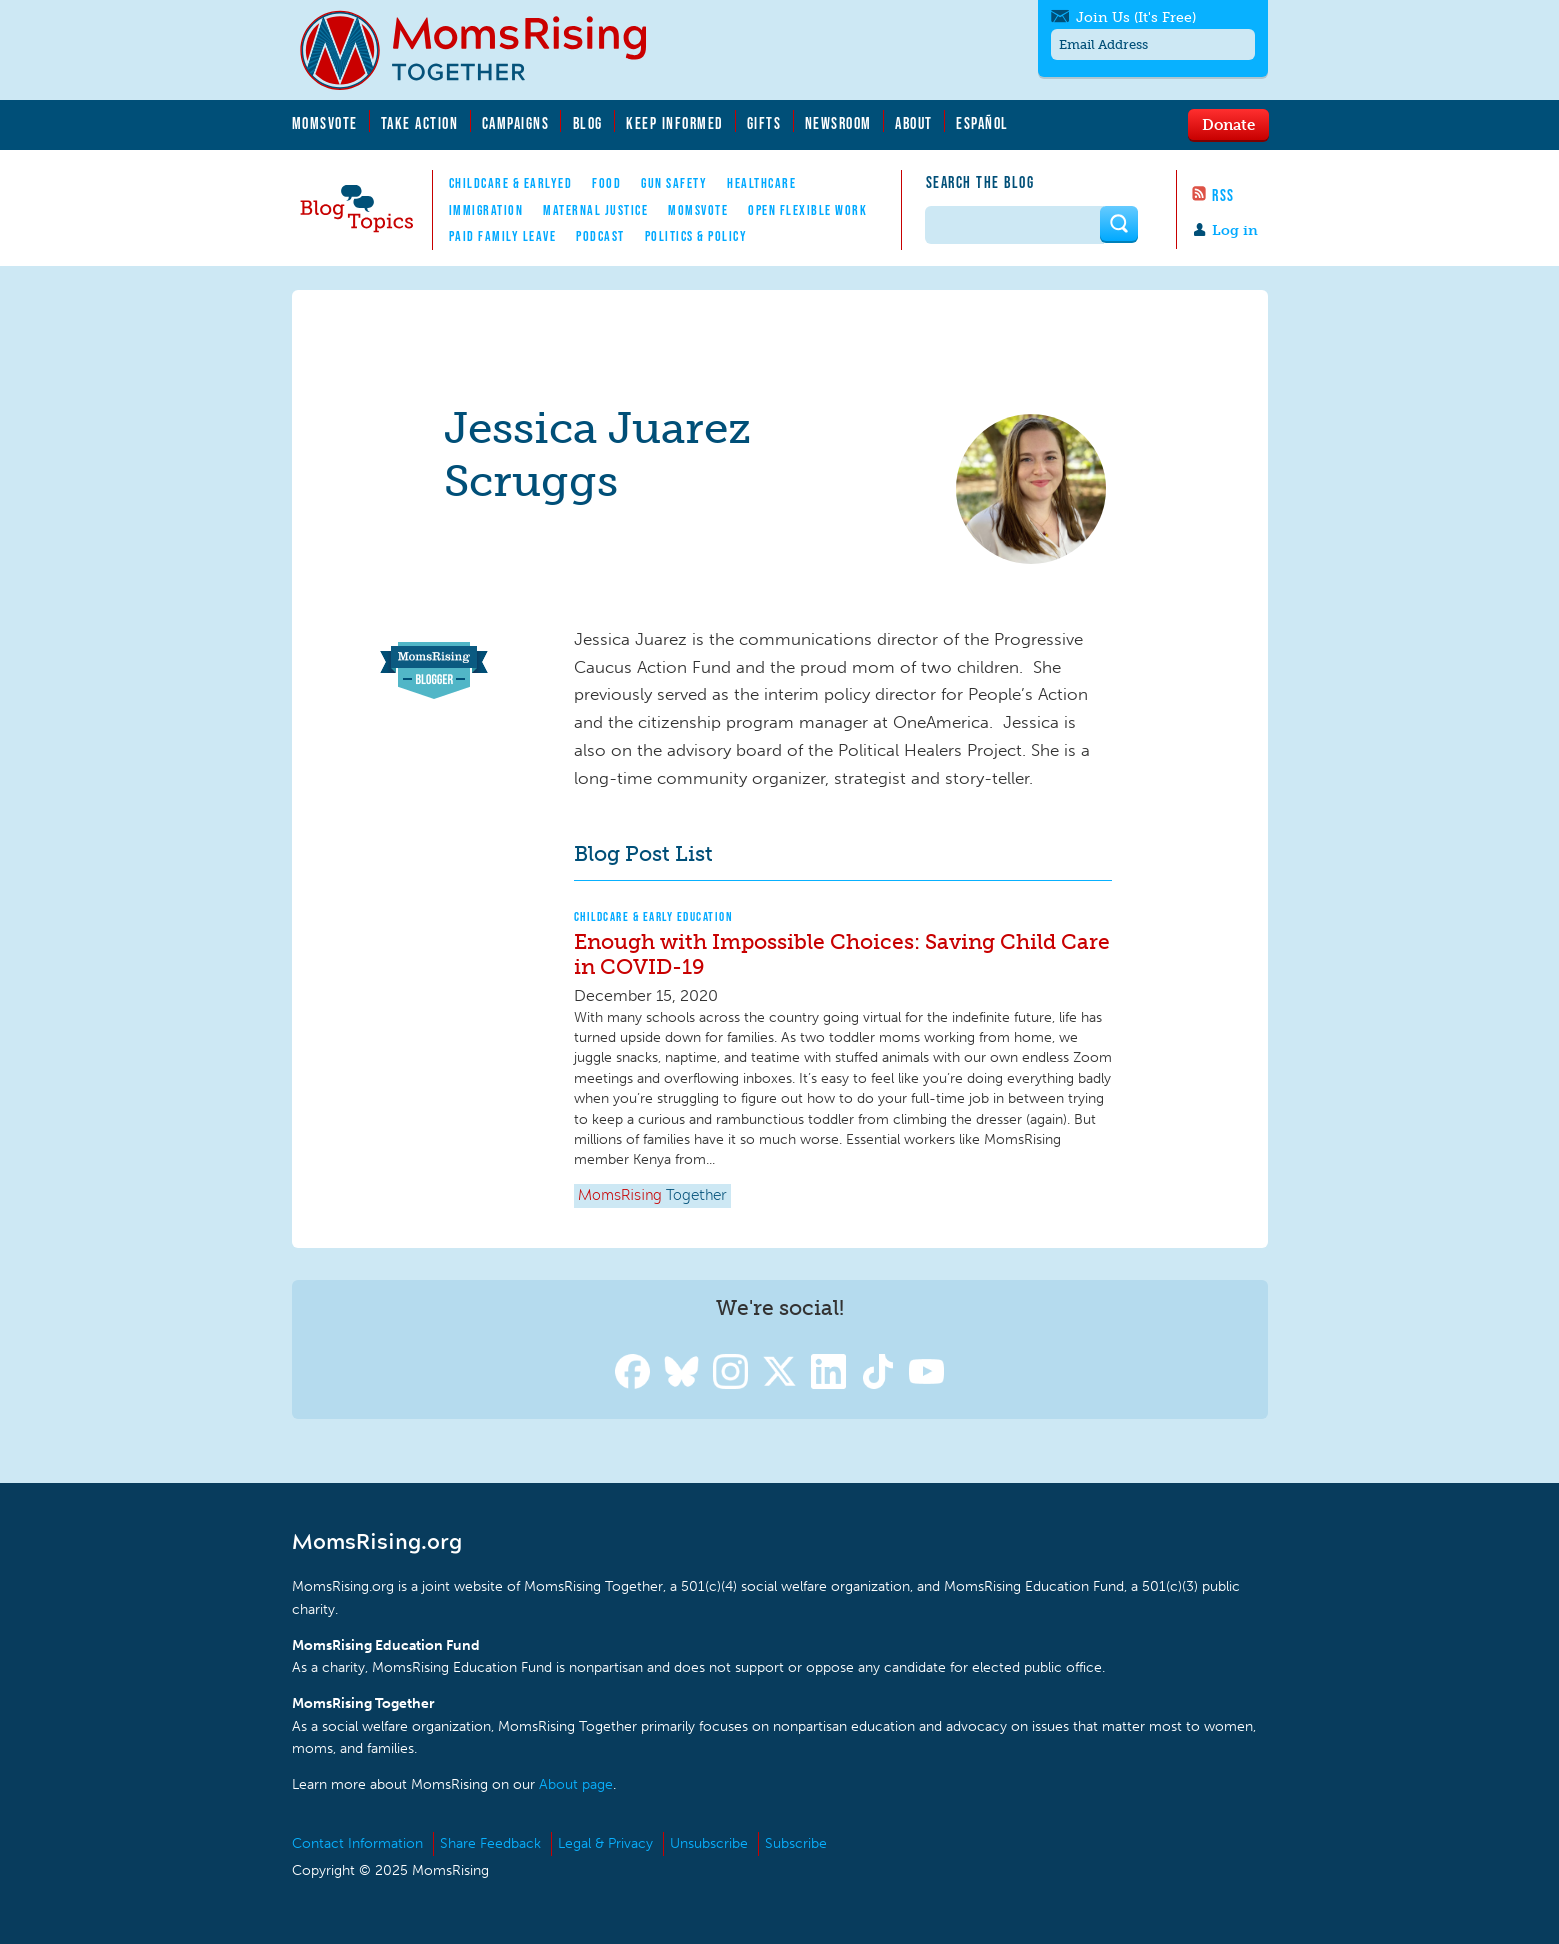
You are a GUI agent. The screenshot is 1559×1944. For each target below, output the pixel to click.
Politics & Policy (696, 236)
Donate (1228, 124)
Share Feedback (490, 1843)
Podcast (600, 236)
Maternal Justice (595, 210)
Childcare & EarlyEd (511, 183)
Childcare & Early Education (654, 916)
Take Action (420, 123)
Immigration (486, 210)
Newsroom (838, 123)
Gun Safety (674, 183)
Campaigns (516, 123)
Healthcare (761, 183)
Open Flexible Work (807, 210)
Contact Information (357, 1843)
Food (606, 183)
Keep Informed (675, 123)
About (914, 123)
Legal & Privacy (605, 1843)
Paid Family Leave (503, 236)
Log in (1235, 230)
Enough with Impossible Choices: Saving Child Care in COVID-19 (842, 954)
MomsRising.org (487, 50)
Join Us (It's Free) (1136, 17)
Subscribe (796, 1843)
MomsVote (325, 123)
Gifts (764, 123)
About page (576, 1784)
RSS (1223, 195)
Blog (588, 123)
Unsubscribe (709, 1843)
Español (982, 123)
